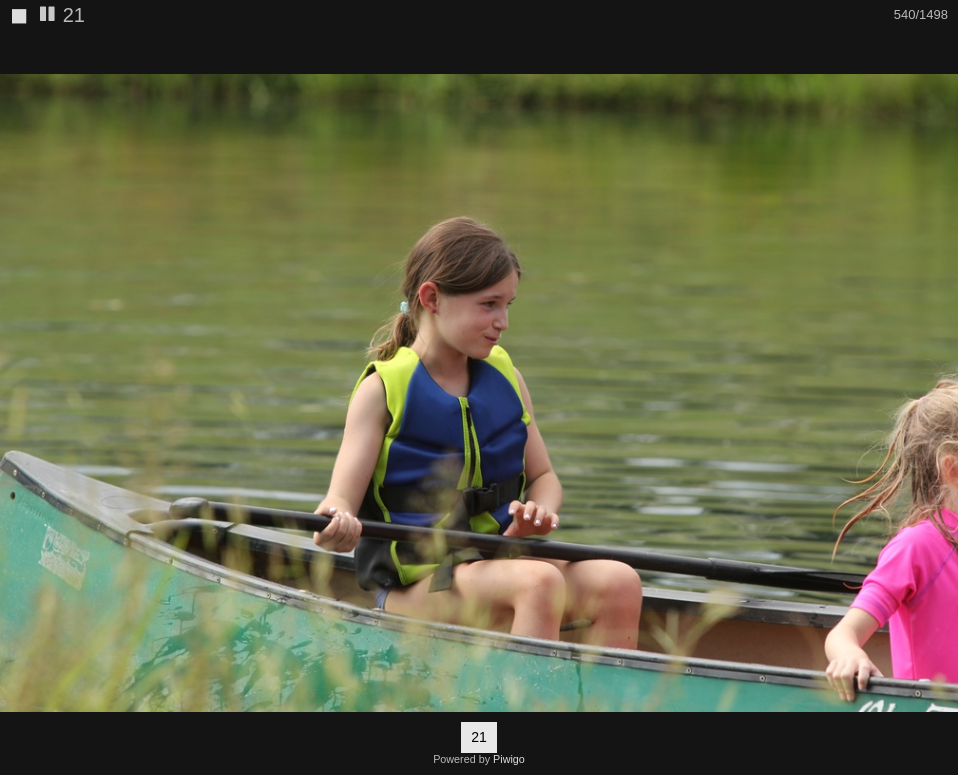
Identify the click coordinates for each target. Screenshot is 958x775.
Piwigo (509, 759)
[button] (940, 51)
